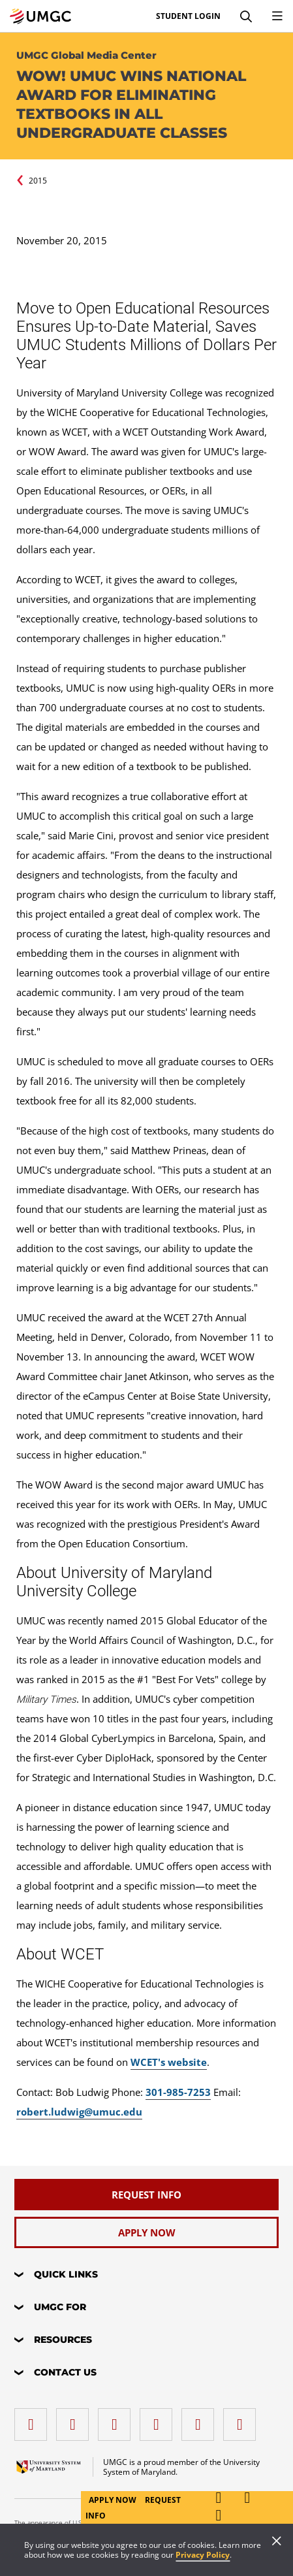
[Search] (246, 16)
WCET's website (169, 2062)
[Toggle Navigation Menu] (277, 16)
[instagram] (117, 2419)
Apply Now (113, 2499)
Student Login (188, 16)
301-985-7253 (178, 2092)
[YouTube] (242, 2419)
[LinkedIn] (75, 2419)
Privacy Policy (203, 2554)
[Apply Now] (146, 2232)
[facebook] (34, 2419)
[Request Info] (146, 2194)
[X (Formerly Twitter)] (159, 2419)
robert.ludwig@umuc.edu (79, 2111)
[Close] (276, 2542)
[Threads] (201, 2419)
